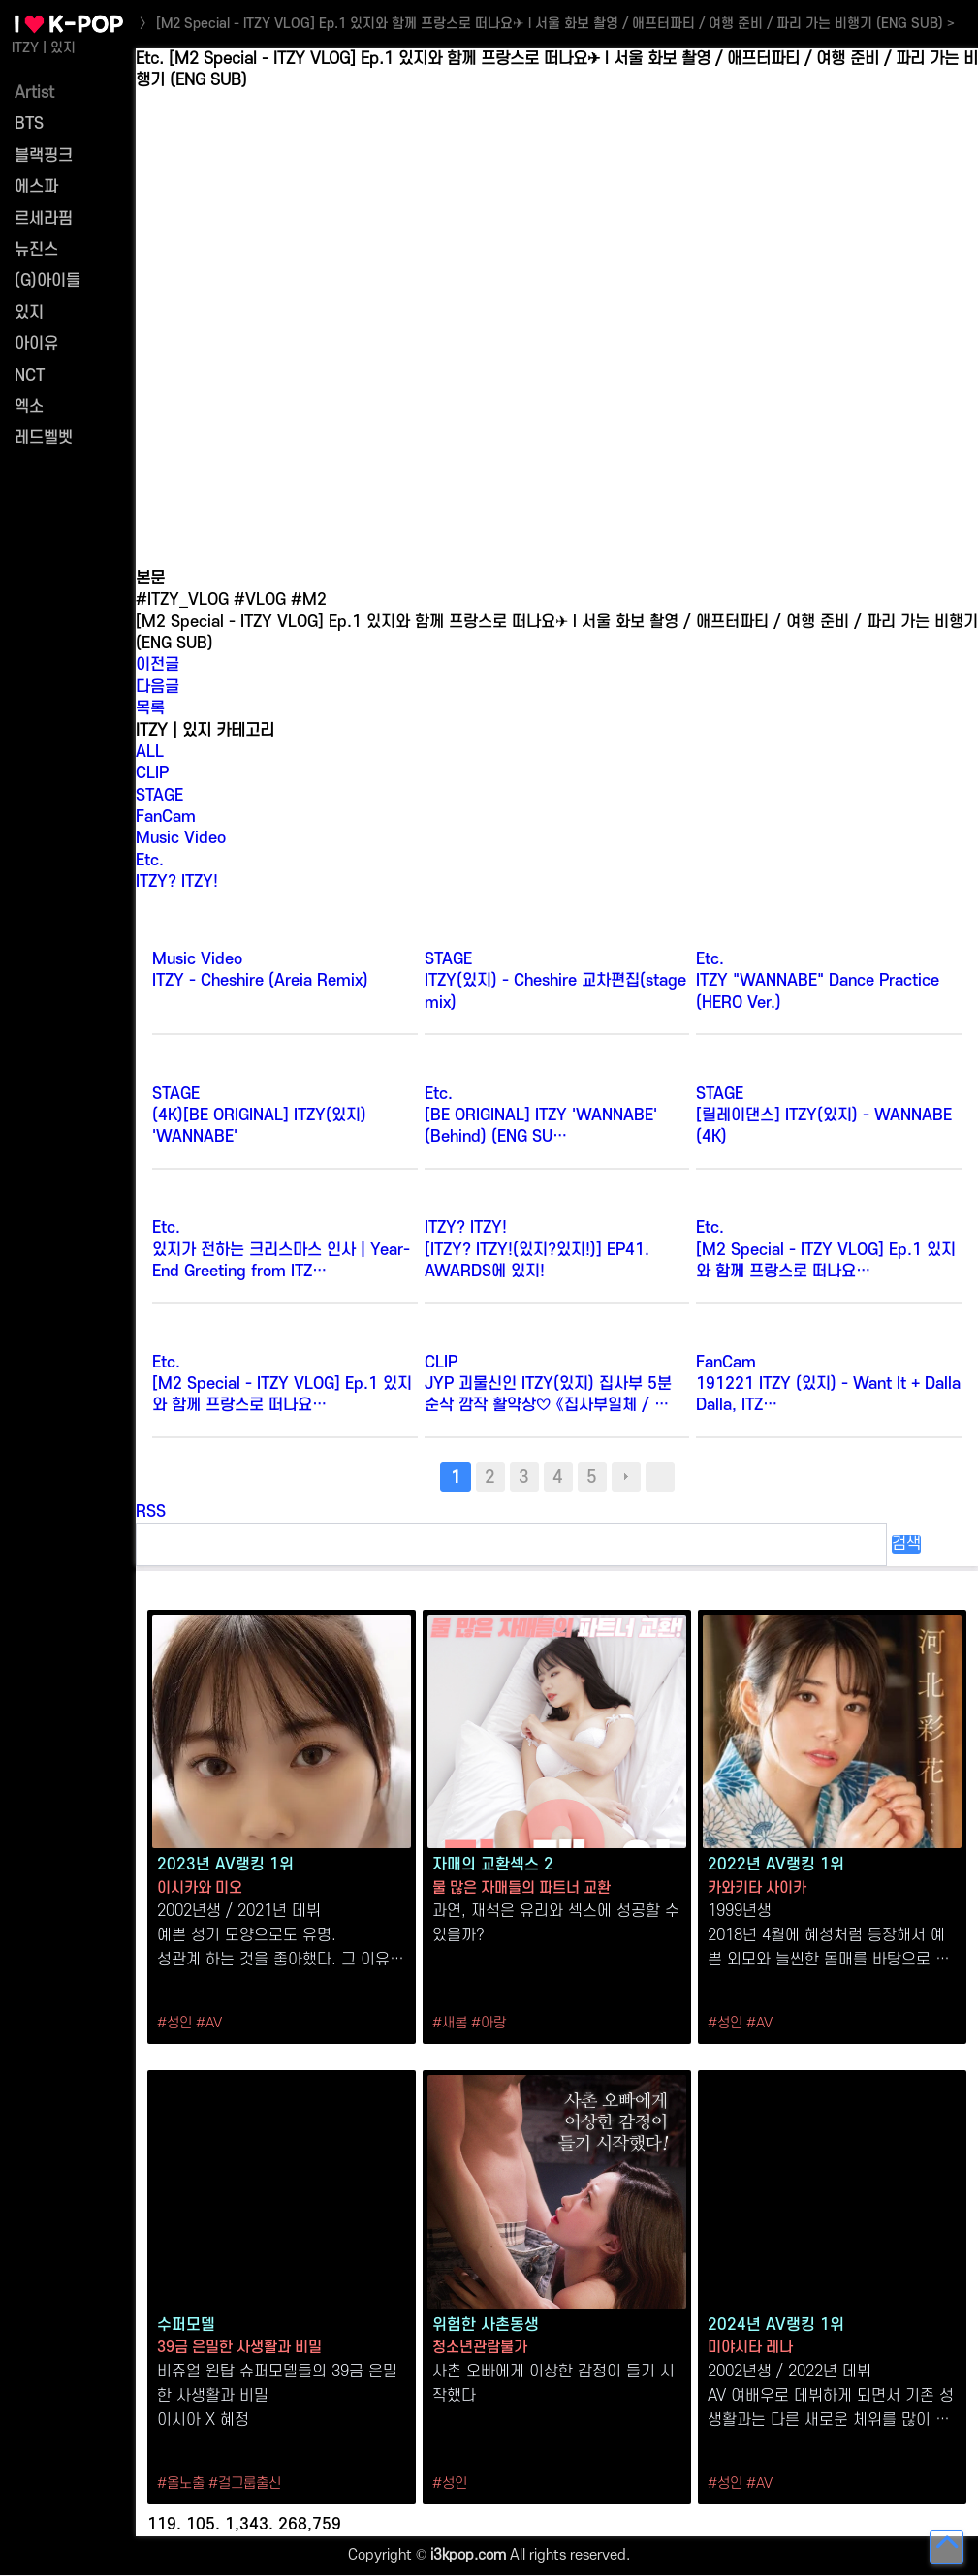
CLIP (152, 773)
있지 (29, 313)
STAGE (159, 795)
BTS (29, 124)
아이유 (36, 344)
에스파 (36, 187)
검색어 (136, 48)
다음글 (157, 687)
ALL (150, 752)
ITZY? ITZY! (177, 882)
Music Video (181, 838)
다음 (626, 1477)
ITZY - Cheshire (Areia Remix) (260, 981)
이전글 (157, 665)
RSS (151, 1512)
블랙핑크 (44, 156)
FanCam (166, 817)
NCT (30, 376)
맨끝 (660, 1477)
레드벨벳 (44, 438)
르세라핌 (44, 219)
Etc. (150, 860)
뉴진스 (36, 250)
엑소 (29, 407)
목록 (150, 708)
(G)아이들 (47, 281)
